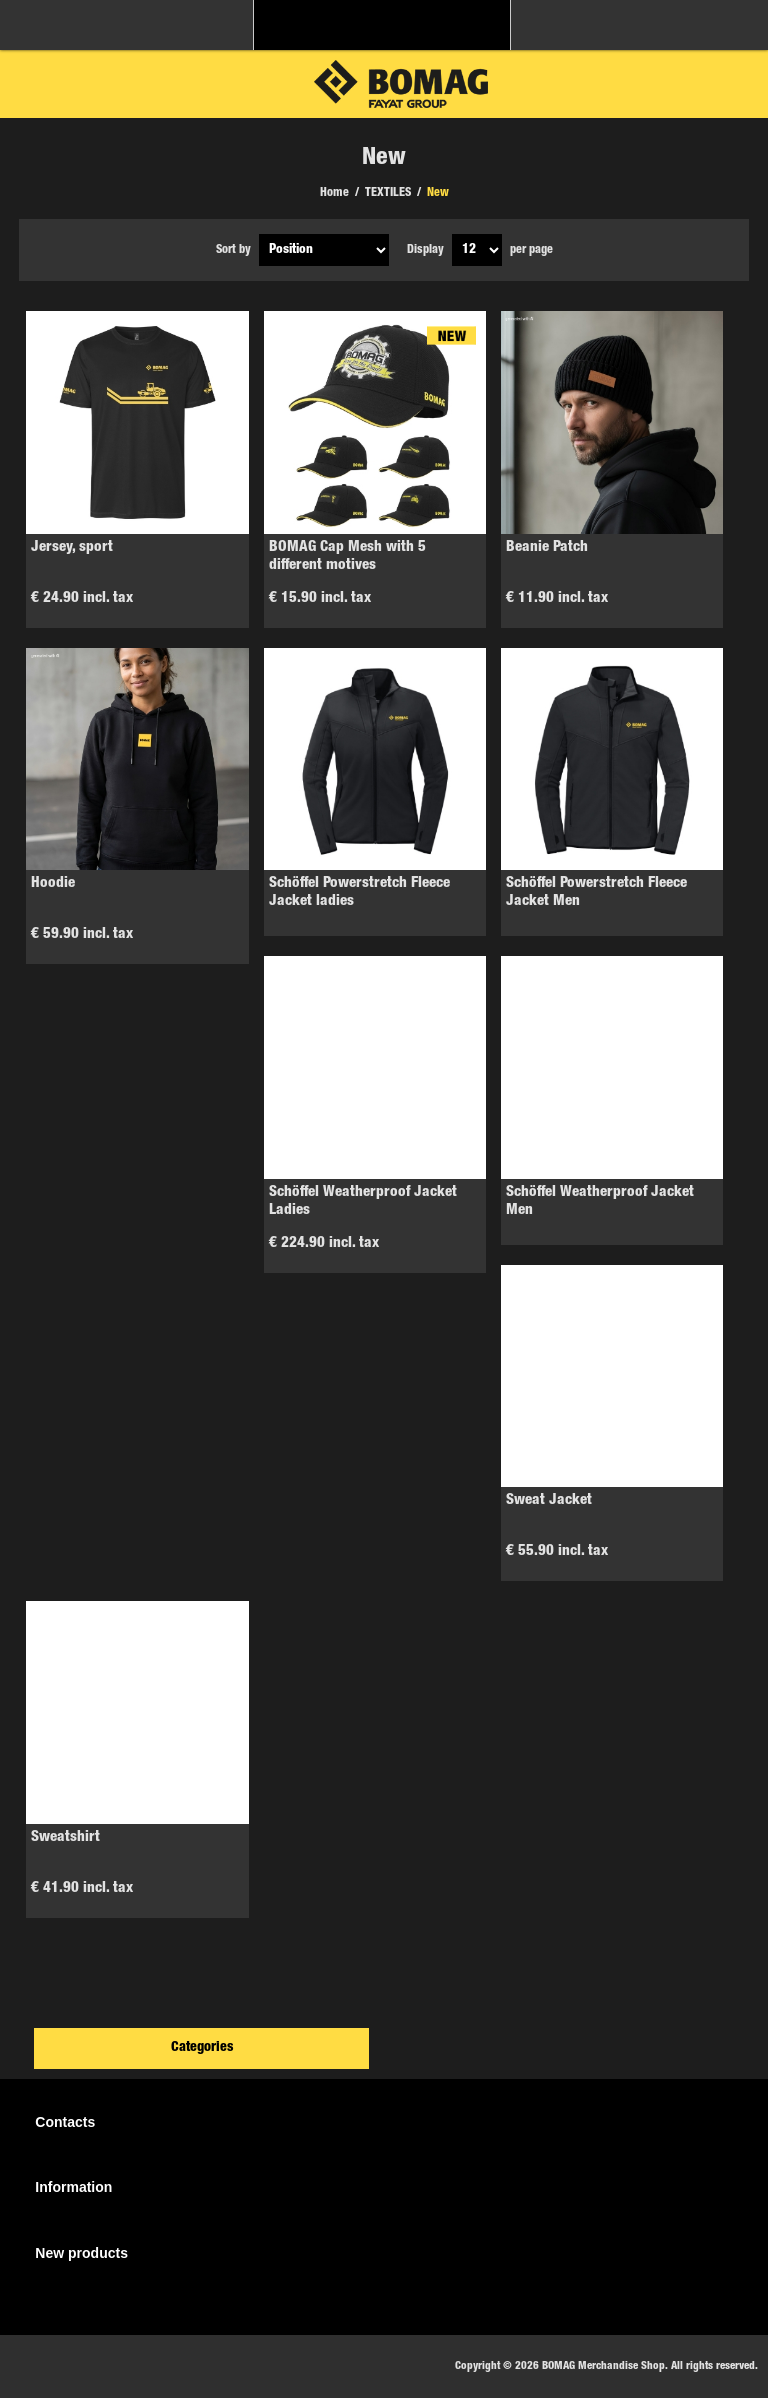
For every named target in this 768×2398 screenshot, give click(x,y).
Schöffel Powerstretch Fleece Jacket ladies (359, 892)
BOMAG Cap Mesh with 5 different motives (347, 556)
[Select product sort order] (324, 250)
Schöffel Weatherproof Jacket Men (600, 1201)
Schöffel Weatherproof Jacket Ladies (363, 1201)
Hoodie (53, 883)
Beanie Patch (547, 547)
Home (334, 193)
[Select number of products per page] (477, 250)
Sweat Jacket (549, 1500)
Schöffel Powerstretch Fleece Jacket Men (596, 892)
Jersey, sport (72, 547)
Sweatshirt (65, 1837)
